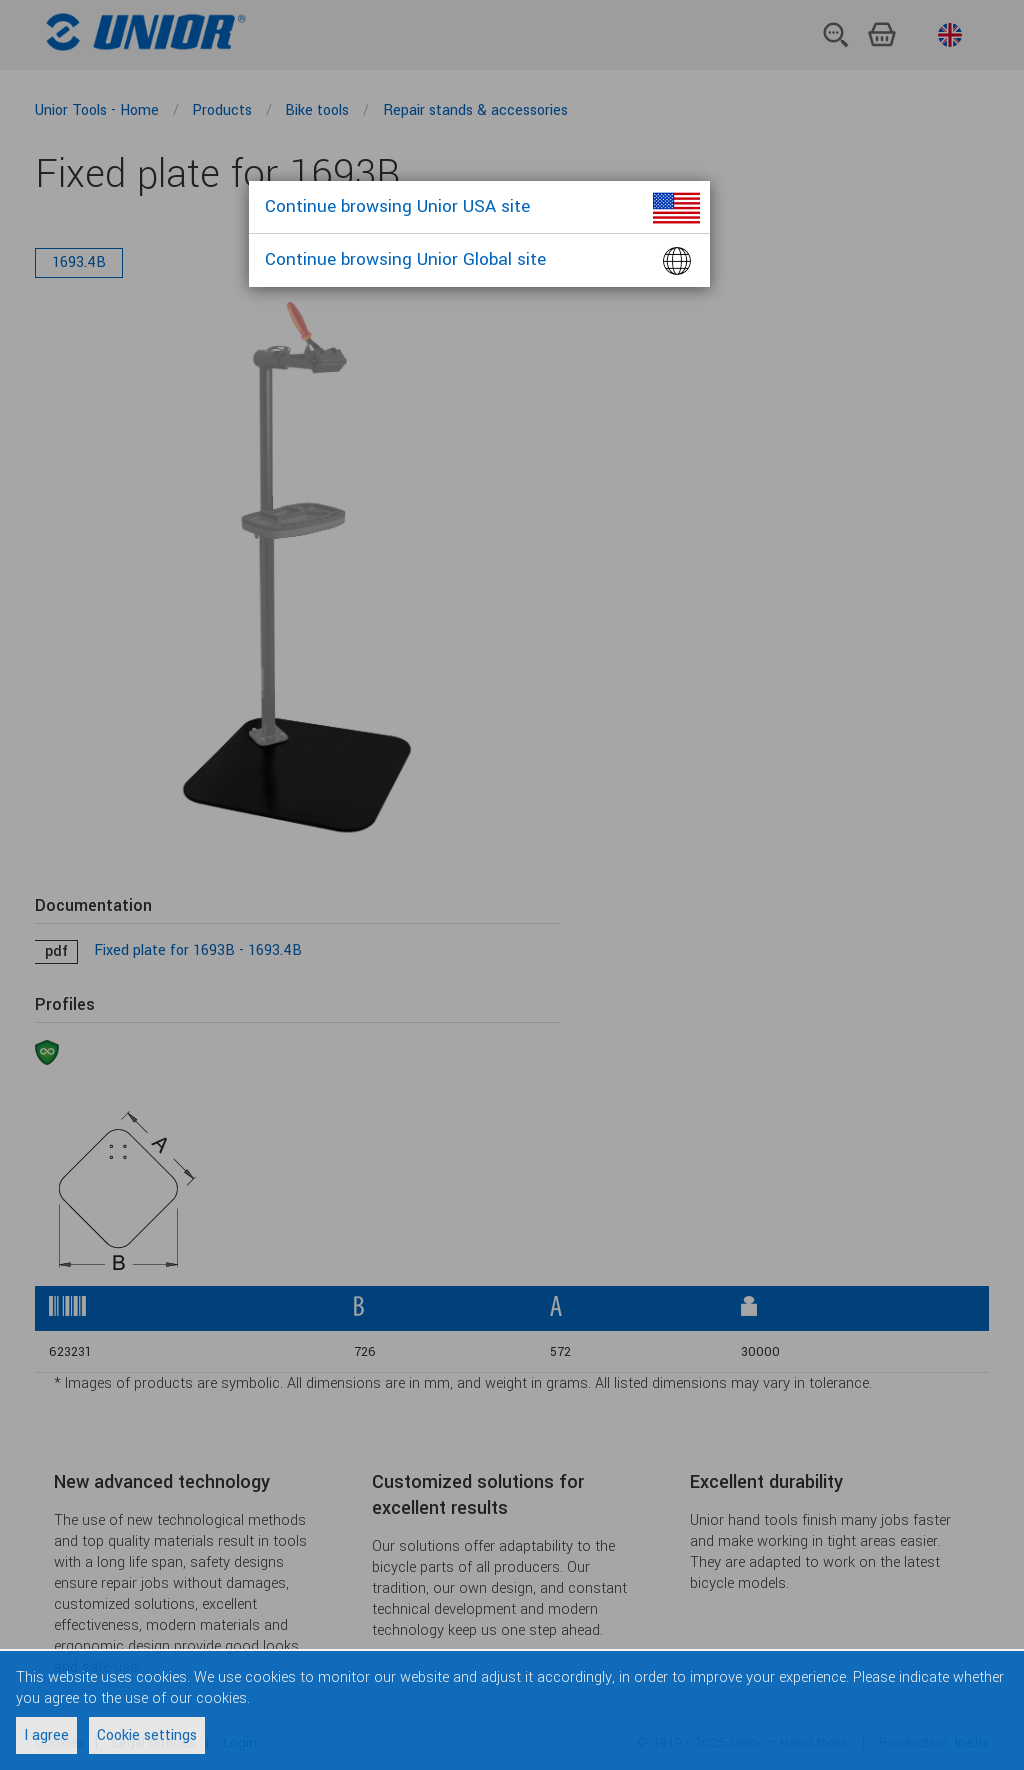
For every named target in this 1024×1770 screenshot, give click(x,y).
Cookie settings (147, 1735)
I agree (46, 1735)
